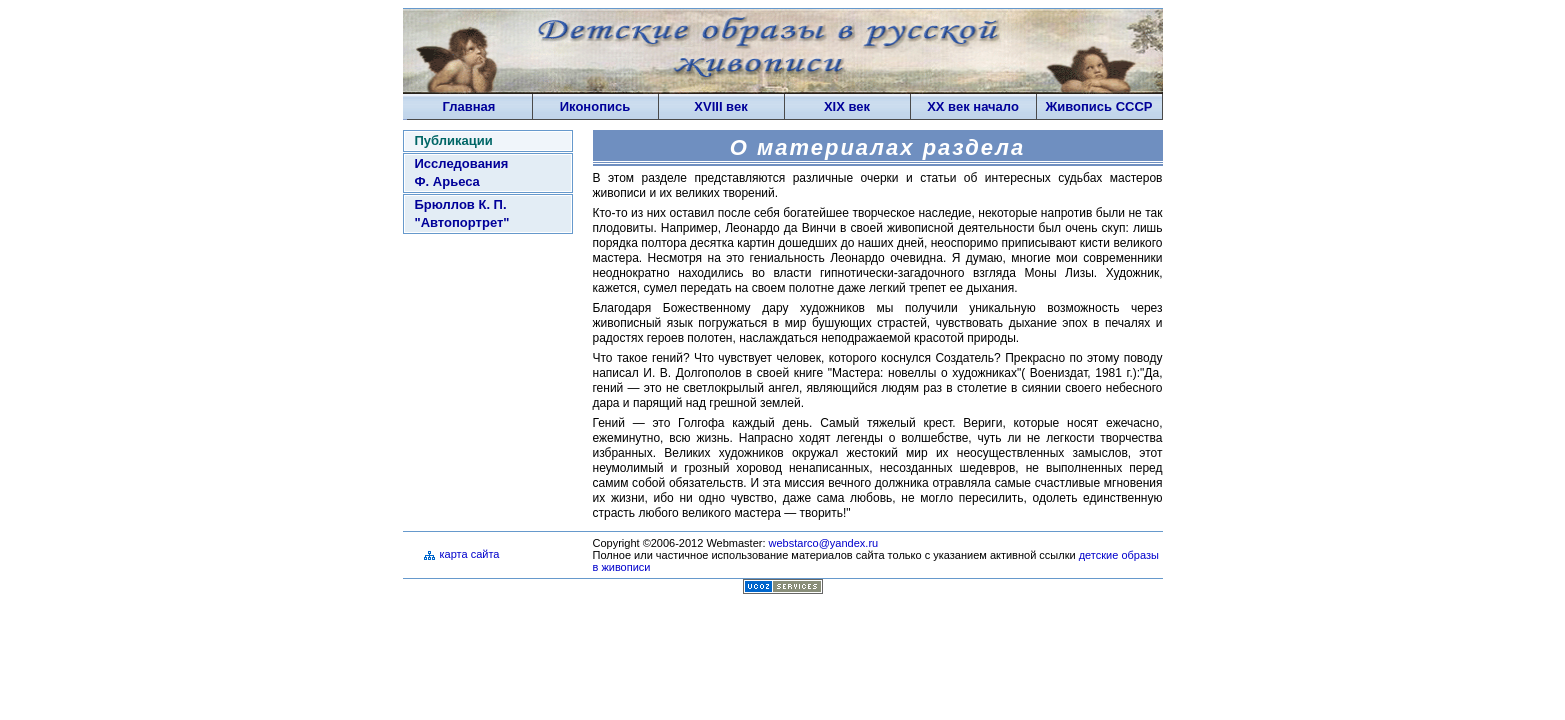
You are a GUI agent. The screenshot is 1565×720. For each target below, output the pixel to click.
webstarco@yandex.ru (824, 543)
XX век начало (973, 106)
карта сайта (470, 554)
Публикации (454, 140)
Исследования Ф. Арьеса (462, 172)
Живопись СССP (1098, 106)
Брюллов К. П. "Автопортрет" (462, 213)
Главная (469, 106)
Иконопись (595, 106)
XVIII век (720, 106)
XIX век (847, 106)
